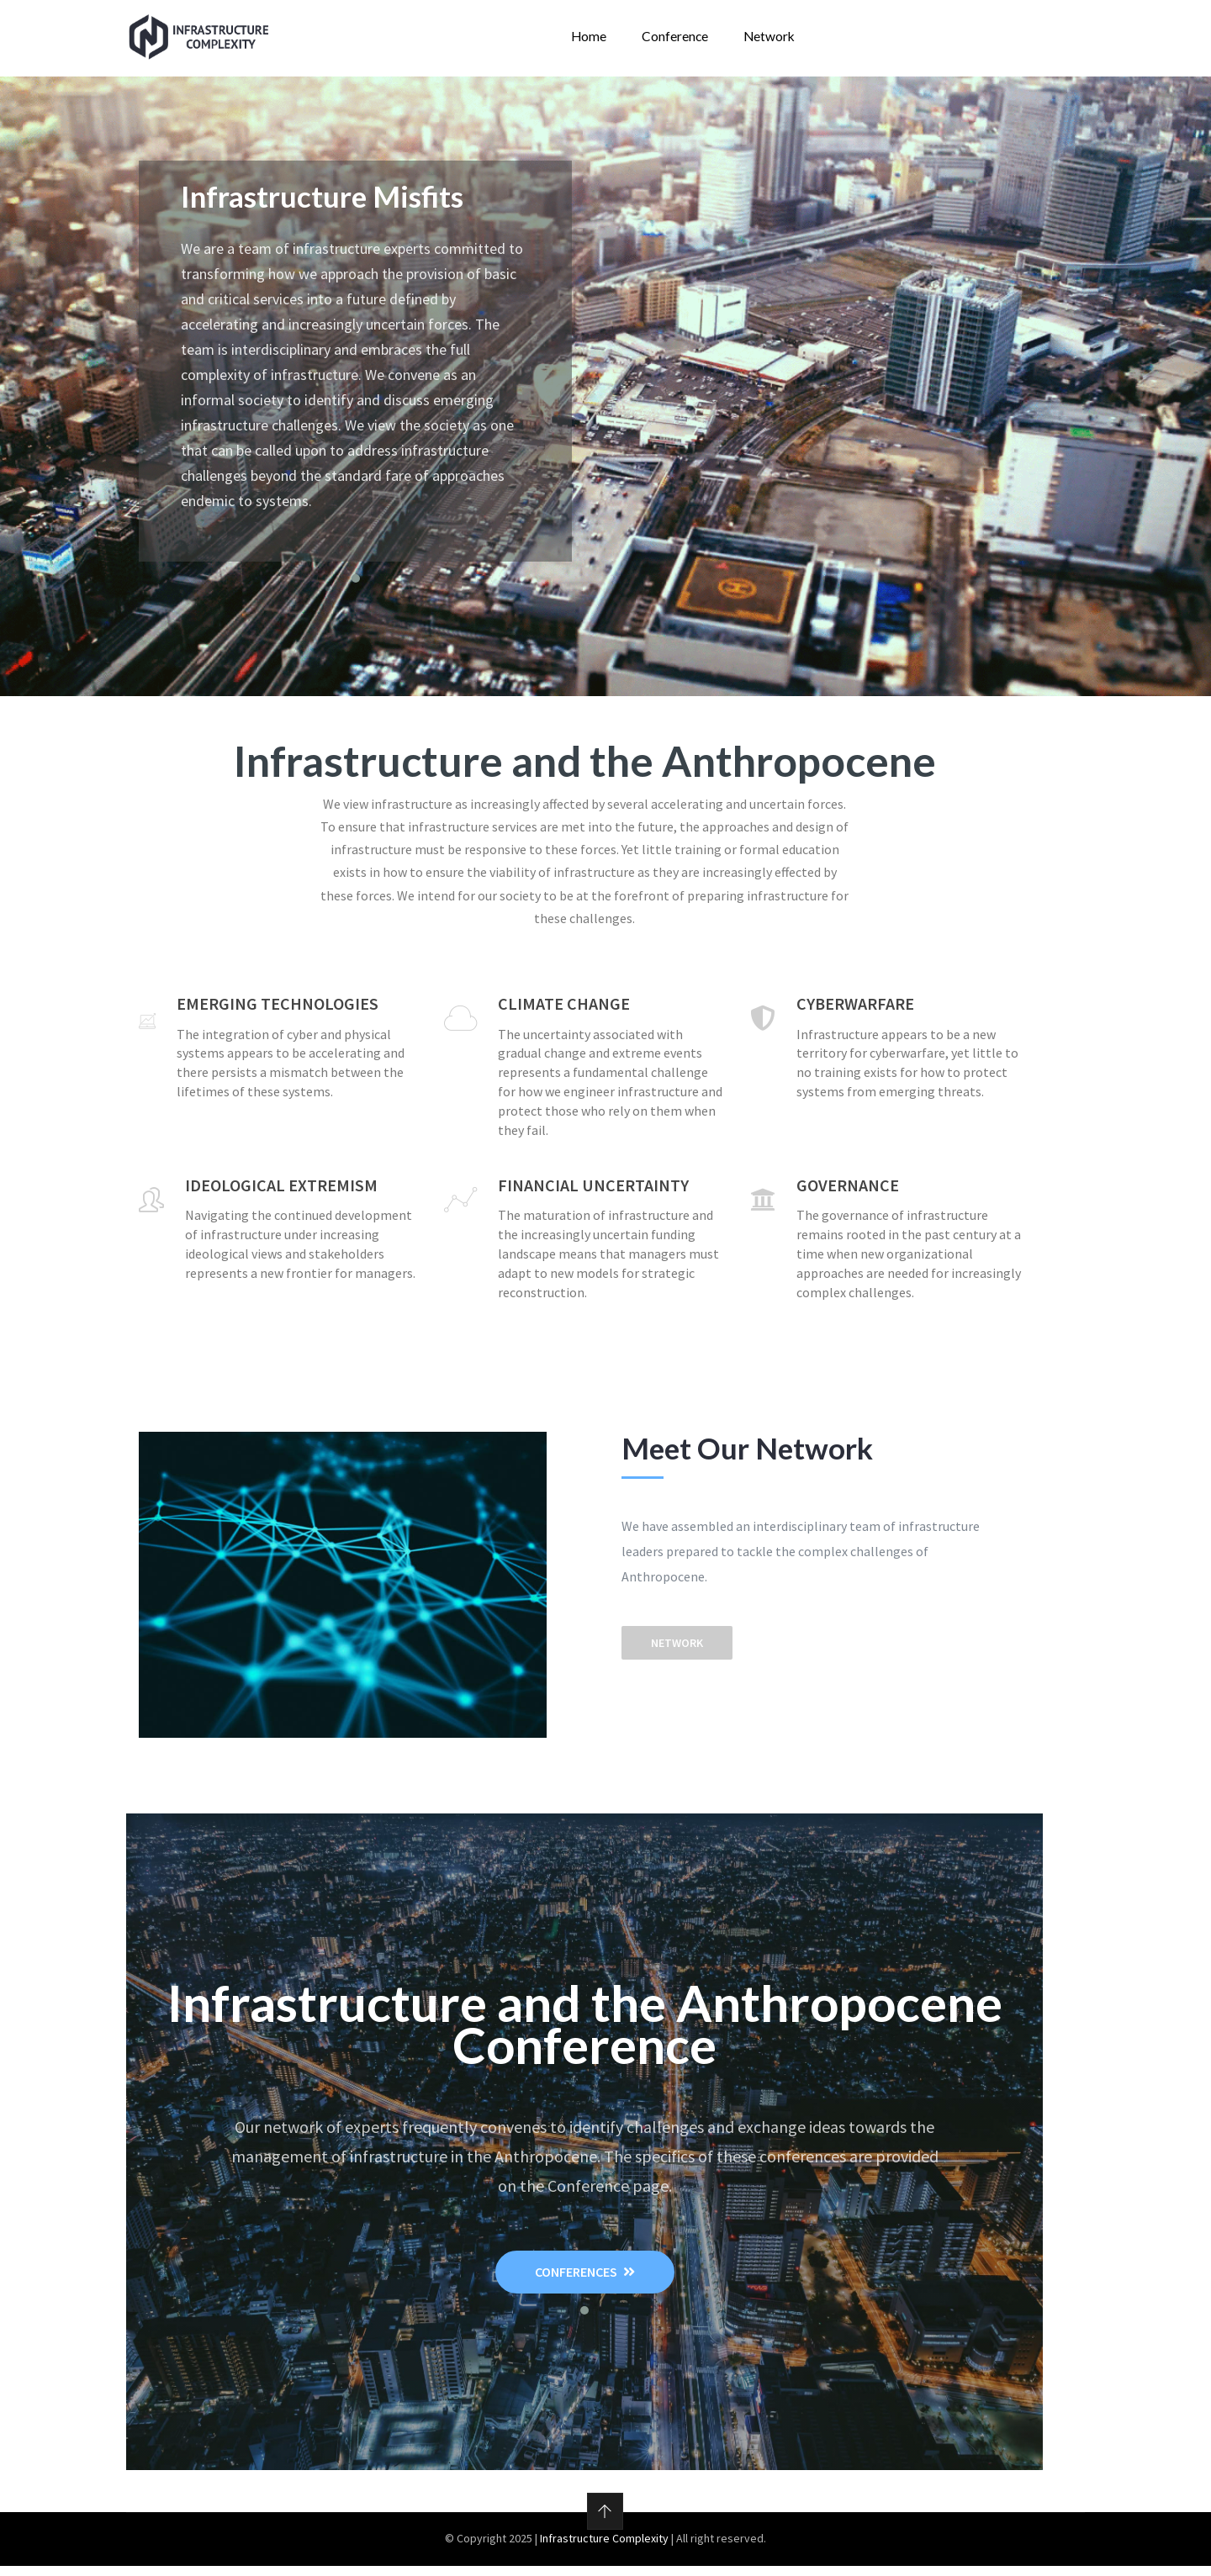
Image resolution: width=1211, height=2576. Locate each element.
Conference (671, 41)
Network (764, 41)
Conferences (585, 2283)
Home (586, 41)
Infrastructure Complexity (604, 2549)
